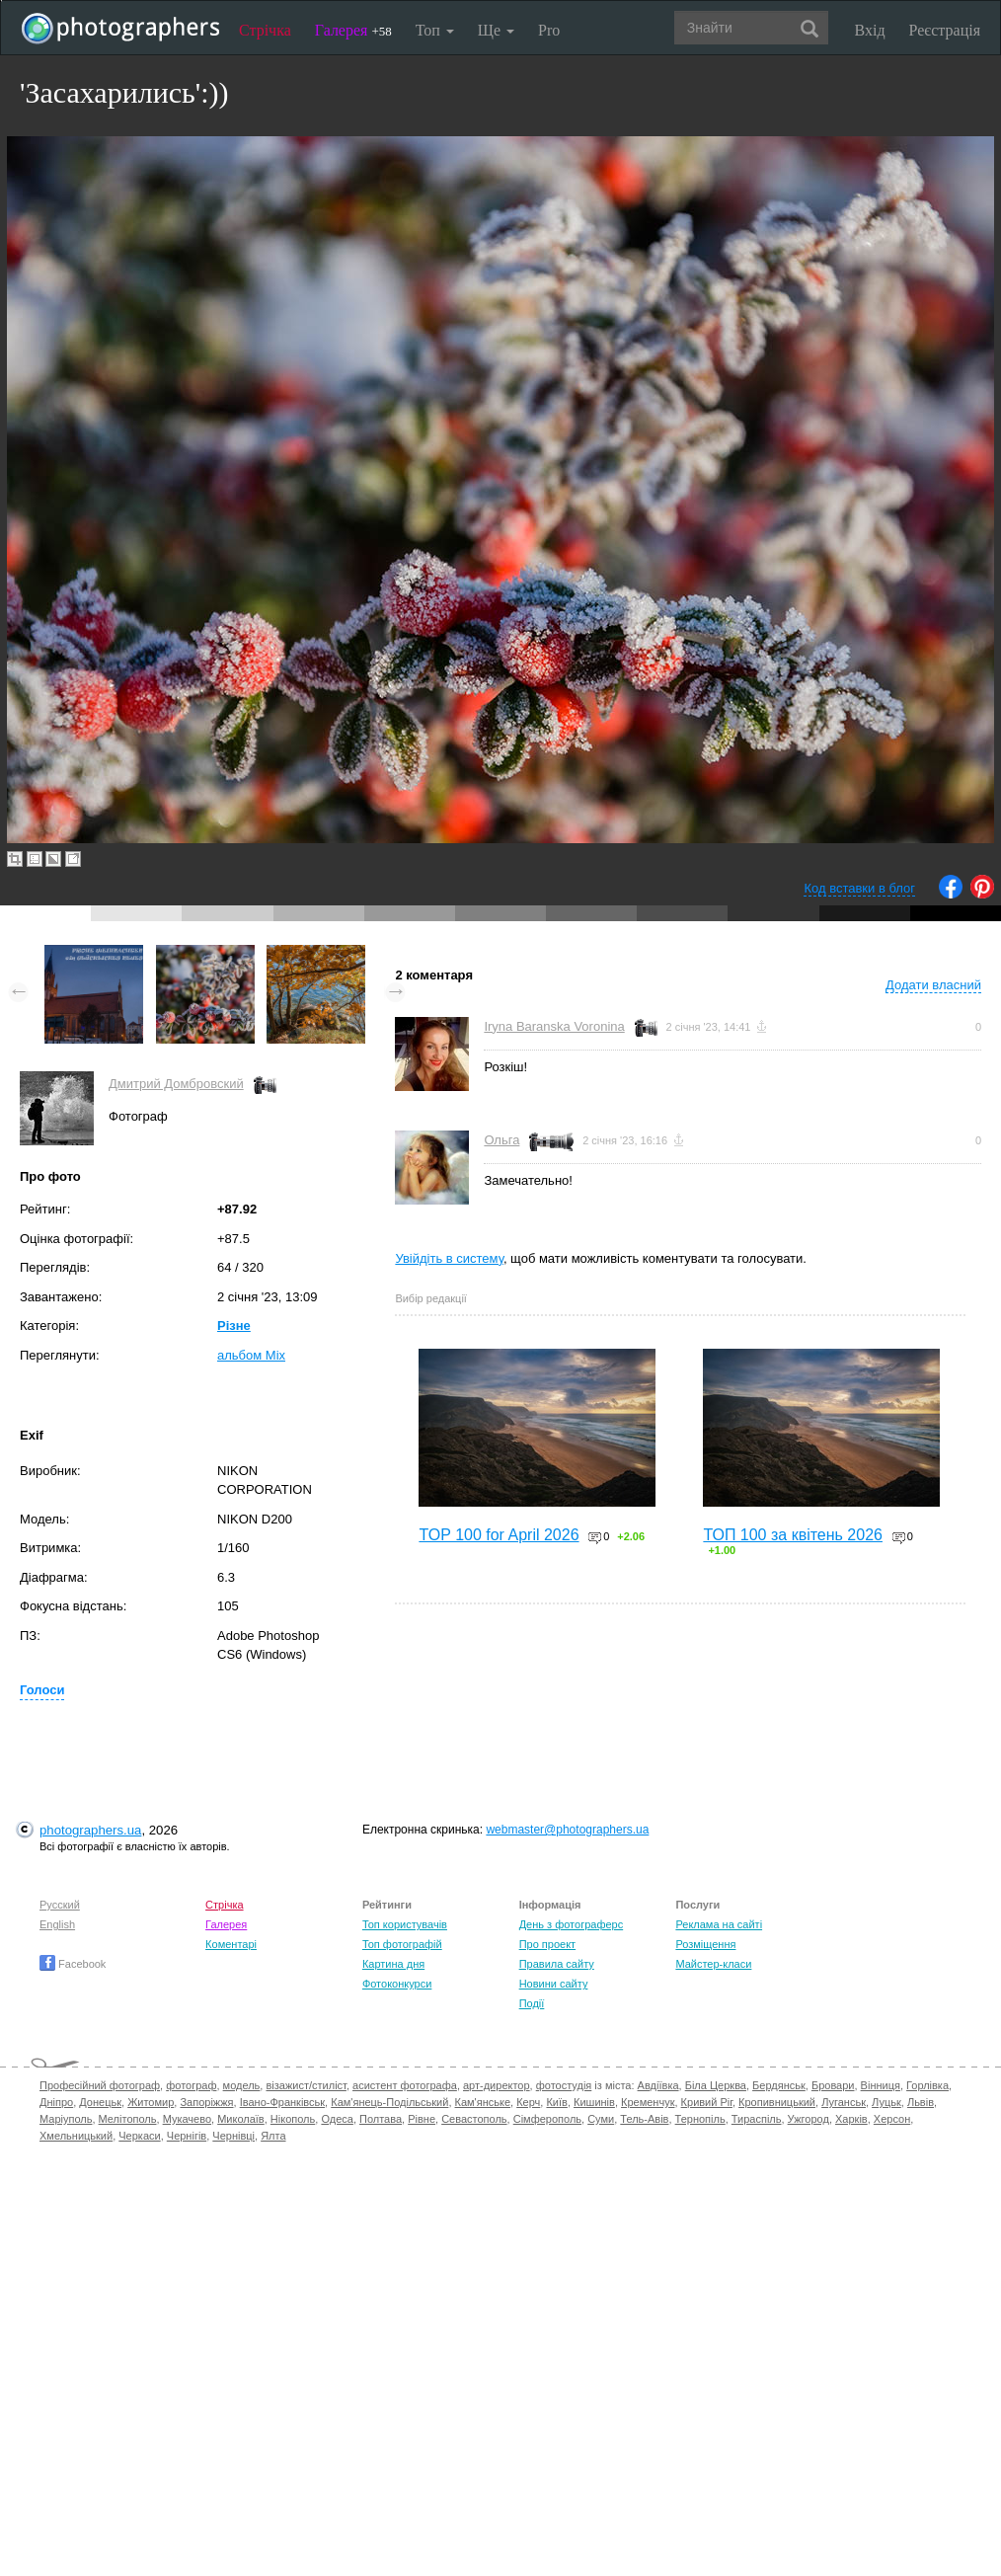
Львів (920, 2102)
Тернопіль (700, 2119)
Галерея (353, 30)
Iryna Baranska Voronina (554, 1026)
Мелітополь (128, 2119)
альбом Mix (251, 1355)
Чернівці (233, 2136)
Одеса (336, 2119)
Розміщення (705, 1944)
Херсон (892, 2119)
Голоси (42, 1689)
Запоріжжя (206, 2102)
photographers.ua (90, 1830)
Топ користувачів (404, 1924)
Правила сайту (556, 1964)
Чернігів (186, 2136)
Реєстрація (944, 30)
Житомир (150, 2102)
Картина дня (393, 1964)
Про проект (547, 1944)
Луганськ (843, 2102)
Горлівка (927, 2085)
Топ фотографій (402, 1944)
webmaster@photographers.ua (567, 1829)
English (57, 1924)
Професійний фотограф (99, 2085)
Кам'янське (483, 2102)
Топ (435, 30)
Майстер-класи (713, 1964)
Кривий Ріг (706, 2102)
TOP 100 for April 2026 (498, 1534)
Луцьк (886, 2102)
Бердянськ (779, 2085)
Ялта (273, 2136)
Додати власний (933, 984)
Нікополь (292, 2119)
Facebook (72, 1964)
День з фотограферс (571, 1924)
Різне (234, 1325)
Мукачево (187, 2119)
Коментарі (231, 1944)
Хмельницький (76, 2136)
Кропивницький (776, 2102)
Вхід (870, 30)
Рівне (421, 2119)
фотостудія (564, 2085)
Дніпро (56, 2102)
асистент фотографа (404, 2085)
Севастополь (473, 2119)
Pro (549, 30)
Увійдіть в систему (449, 1258)
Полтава (380, 2119)
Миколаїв (241, 2119)
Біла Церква (715, 2085)
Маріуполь (65, 2119)
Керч (528, 2102)
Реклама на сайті (718, 1924)
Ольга (501, 1139)
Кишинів (594, 2102)
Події (532, 2003)
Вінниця (880, 2085)
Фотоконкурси (396, 1984)
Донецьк (100, 2102)
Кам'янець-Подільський (389, 2102)
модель (242, 2085)
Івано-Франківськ (282, 2102)
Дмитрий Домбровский (176, 1083)
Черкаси (139, 2136)
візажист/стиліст (306, 2085)
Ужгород (808, 2119)
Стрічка (265, 30)
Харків (851, 2119)
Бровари (833, 2085)
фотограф (191, 2085)
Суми (600, 2119)
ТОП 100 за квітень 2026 (793, 1534)
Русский (59, 1905)
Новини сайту (553, 1984)
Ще (496, 30)
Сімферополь (547, 2119)
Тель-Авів (644, 2119)
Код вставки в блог (859, 888)
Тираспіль (757, 2119)
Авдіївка (658, 2085)
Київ (556, 2102)
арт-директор (496, 2085)
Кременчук (647, 2102)
